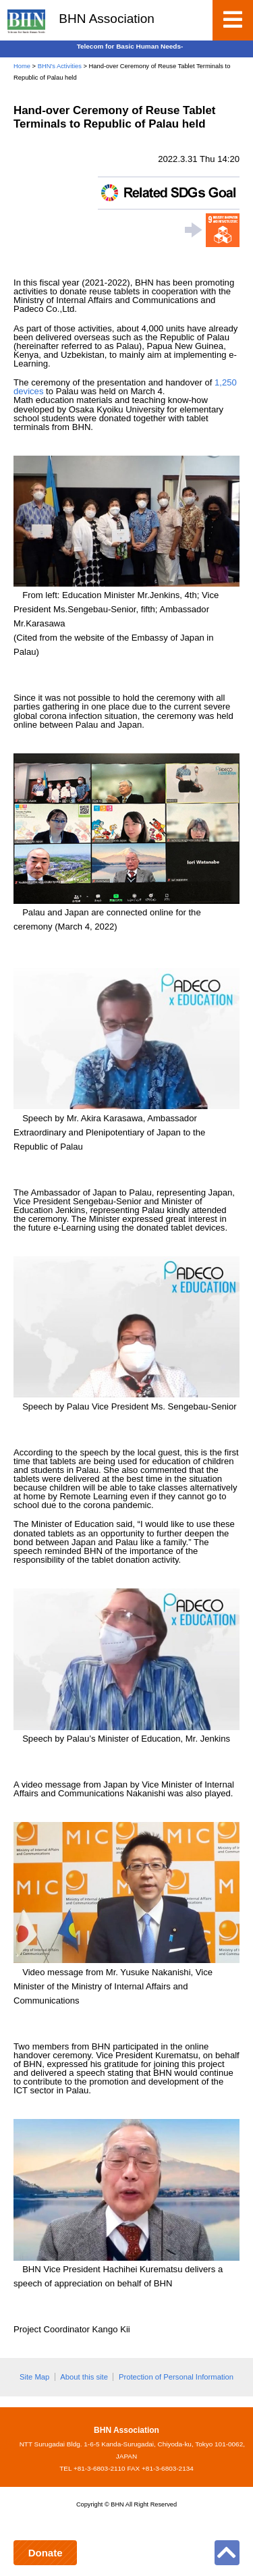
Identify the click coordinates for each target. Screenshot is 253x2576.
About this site (84, 2377)
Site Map (34, 2377)
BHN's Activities (60, 66)
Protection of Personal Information (176, 2377)
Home (21, 66)
